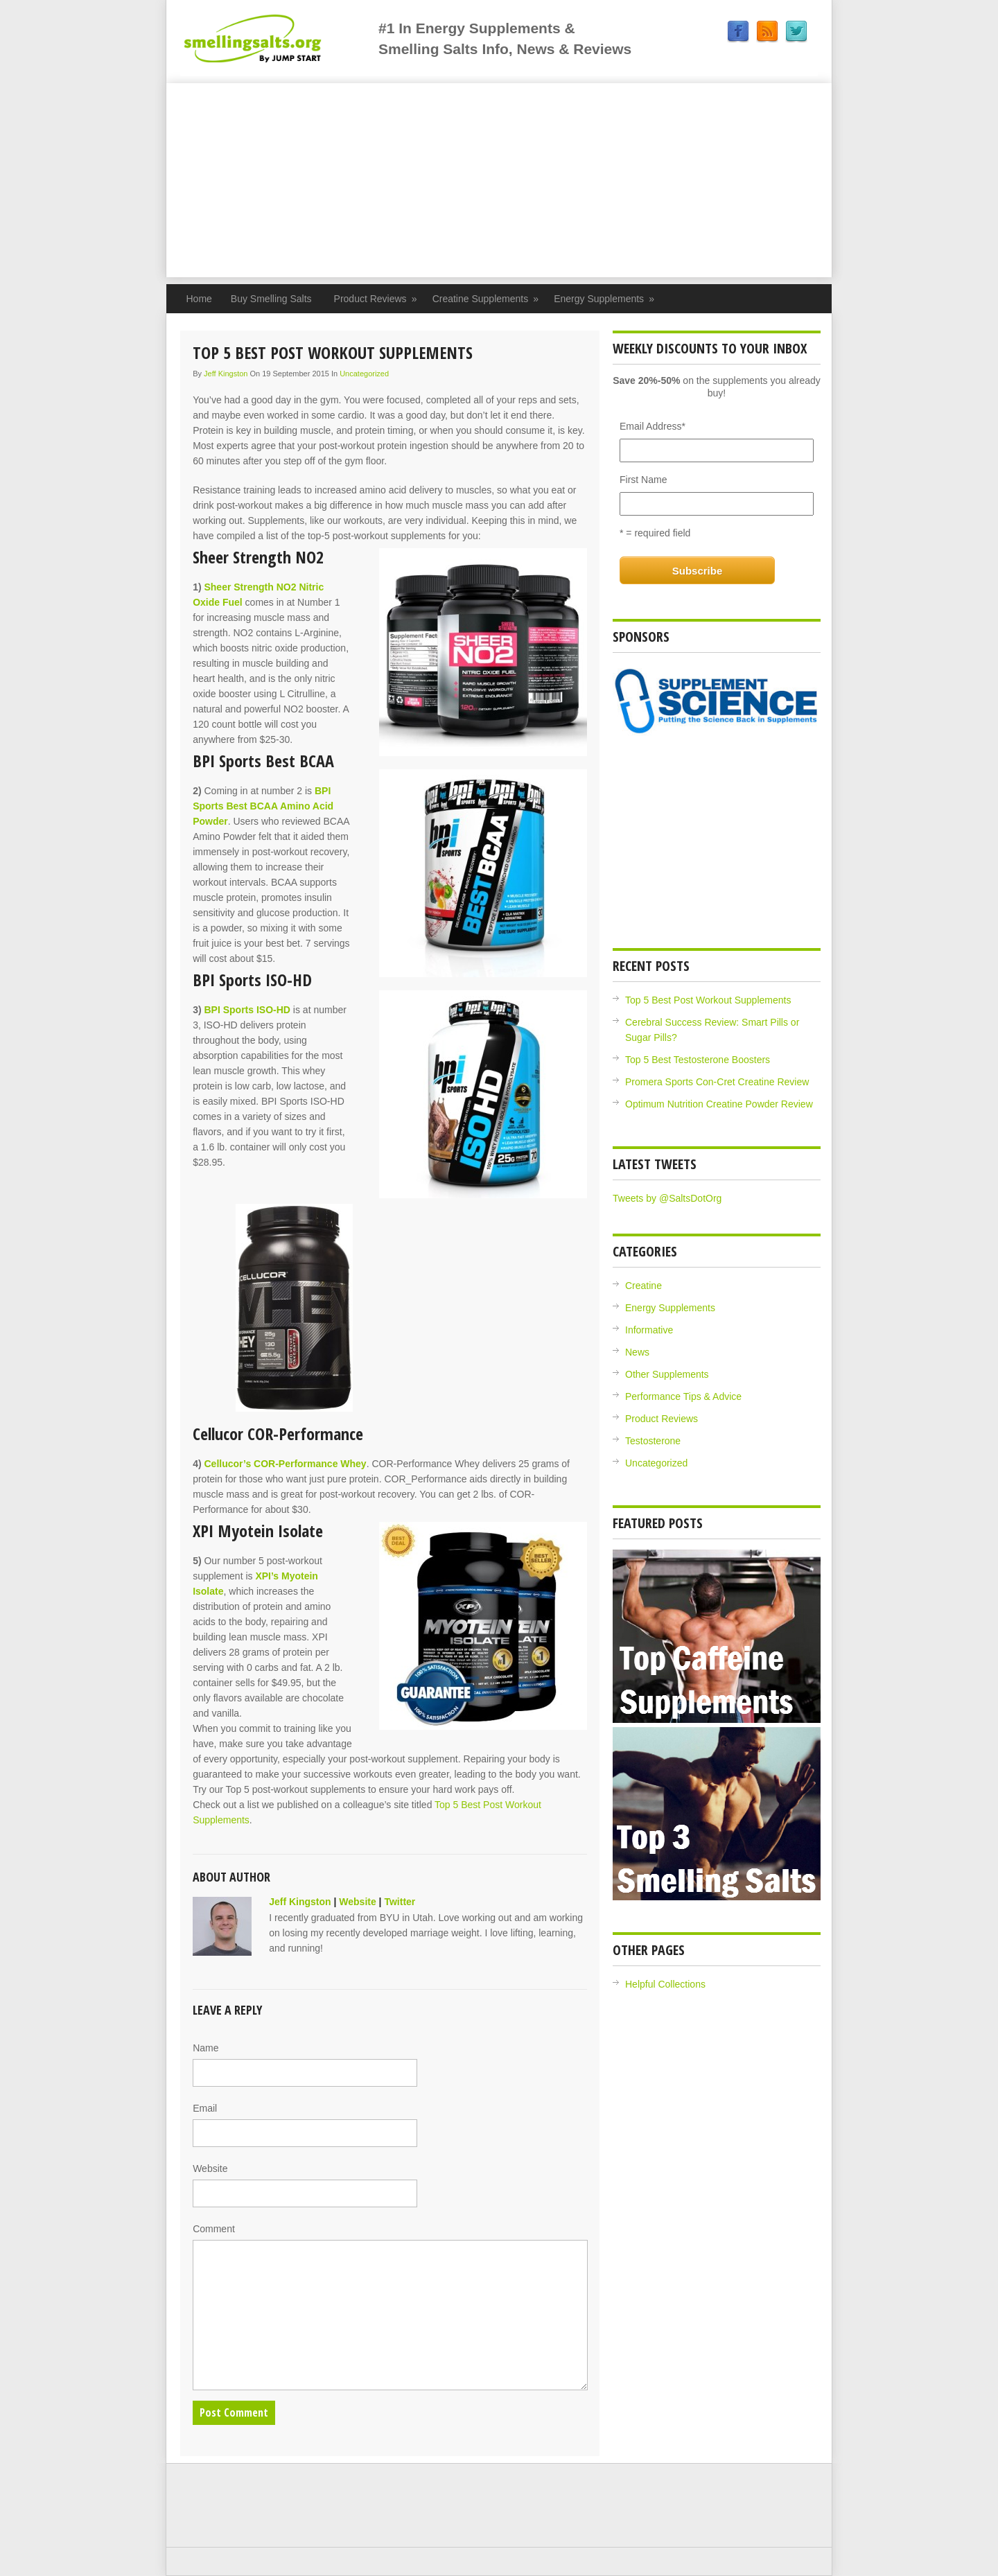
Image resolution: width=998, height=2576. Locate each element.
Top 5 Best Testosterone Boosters (697, 1059)
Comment (214, 2228)
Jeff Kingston (225, 373)
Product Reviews (376, 298)
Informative (649, 1329)
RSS (767, 32)
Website (357, 1901)
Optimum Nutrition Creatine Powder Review (719, 1104)
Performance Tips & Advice (683, 1396)
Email (205, 2108)
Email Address (652, 426)
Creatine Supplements (486, 298)
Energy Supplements (604, 298)
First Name (643, 479)
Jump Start (279, 38)
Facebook (738, 32)
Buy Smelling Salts (271, 298)
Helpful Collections (665, 1984)
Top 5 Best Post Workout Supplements (708, 1000)
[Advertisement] (499, 180)
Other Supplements (667, 1374)
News (637, 1352)
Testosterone (653, 1440)
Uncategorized (364, 373)
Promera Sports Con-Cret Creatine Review (717, 1081)
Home (199, 298)
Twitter (796, 32)
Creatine (643, 1285)
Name (205, 2047)
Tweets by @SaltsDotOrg (667, 1198)
